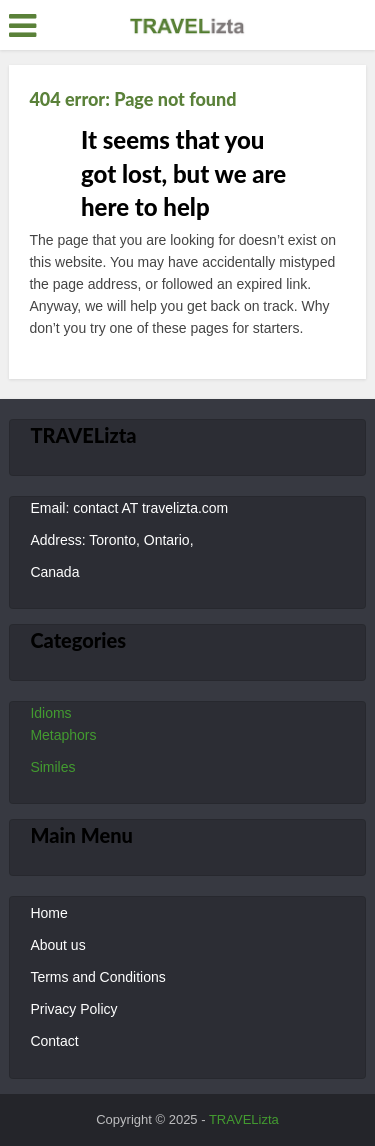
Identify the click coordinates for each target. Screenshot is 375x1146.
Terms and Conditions (97, 977)
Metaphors (63, 735)
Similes (52, 767)
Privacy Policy (73, 1009)
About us (57, 945)
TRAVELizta (244, 1119)
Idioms (50, 713)
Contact (54, 1041)
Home (48, 913)
